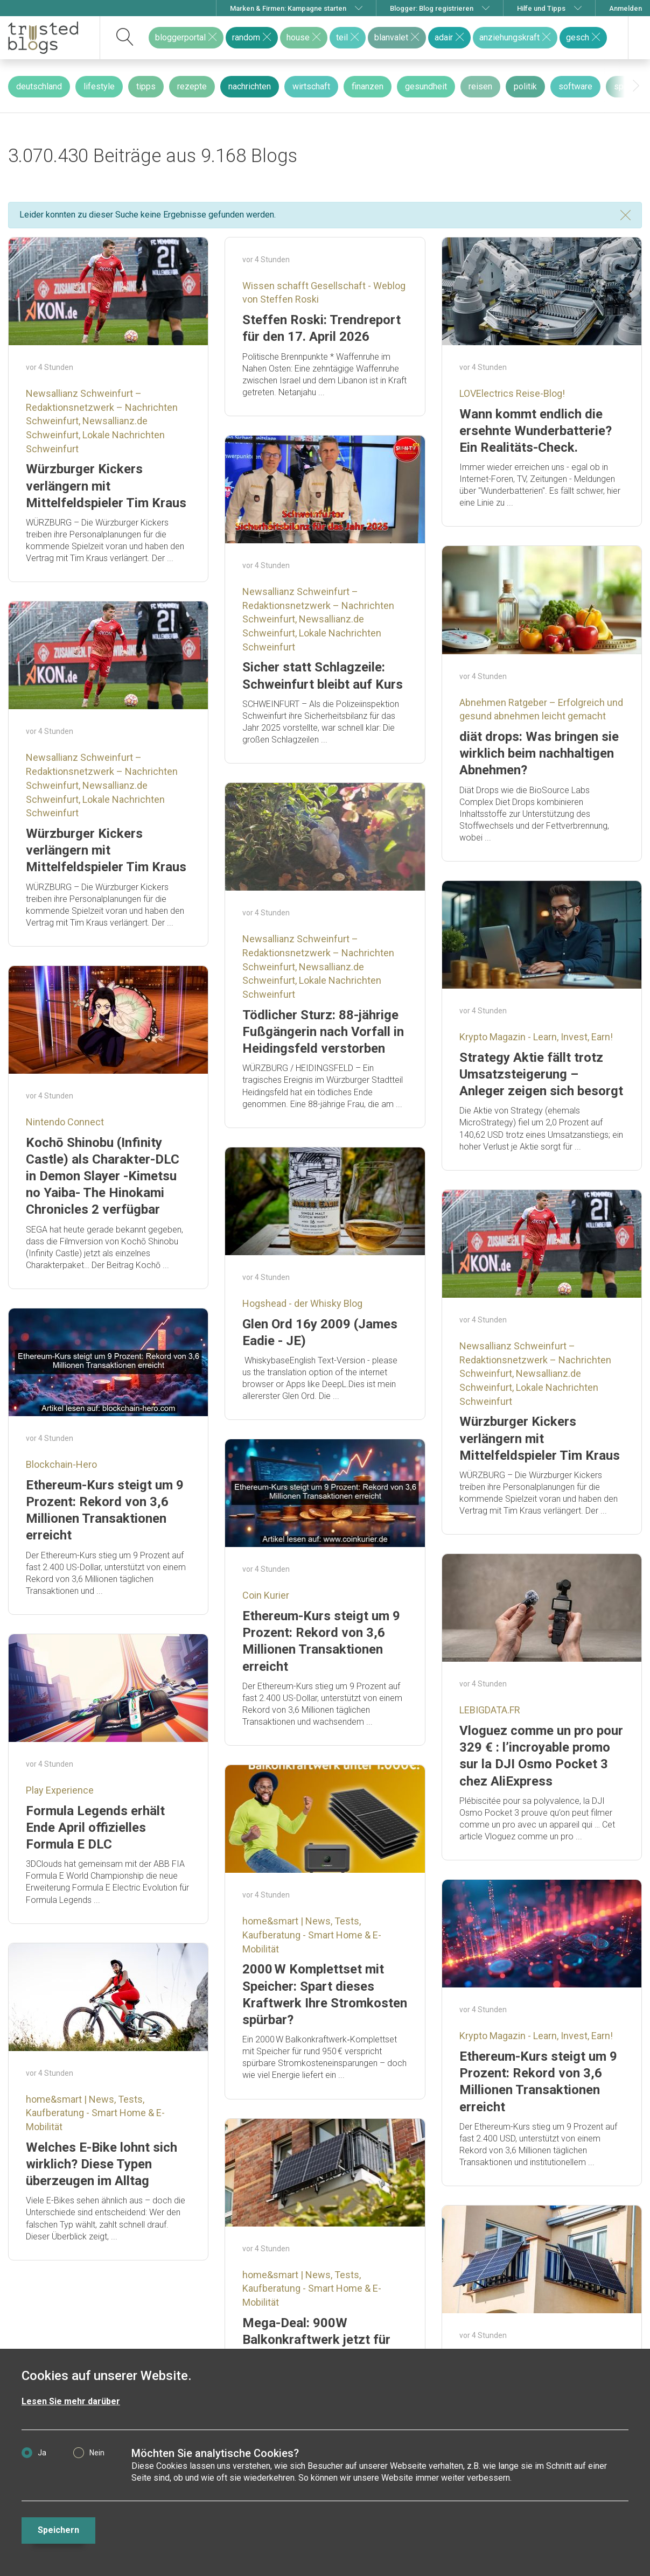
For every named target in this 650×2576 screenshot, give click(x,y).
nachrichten (249, 86)
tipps (146, 86)
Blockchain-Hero (61, 1464)
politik (525, 86)
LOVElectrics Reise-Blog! (512, 393)
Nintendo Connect (65, 1122)
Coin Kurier (265, 1595)
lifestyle (99, 86)
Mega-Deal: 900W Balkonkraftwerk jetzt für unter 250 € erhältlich (316, 2339)
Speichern (58, 2530)
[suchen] (125, 37)
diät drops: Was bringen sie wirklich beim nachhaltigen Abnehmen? (539, 753)
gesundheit (426, 86)
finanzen (367, 86)
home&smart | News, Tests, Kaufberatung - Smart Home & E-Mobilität (311, 1934)
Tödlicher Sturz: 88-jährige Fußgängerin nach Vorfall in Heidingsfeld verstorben (323, 1031)
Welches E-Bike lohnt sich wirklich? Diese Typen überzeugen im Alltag (101, 2164)
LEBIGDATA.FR (489, 1710)
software (575, 86)
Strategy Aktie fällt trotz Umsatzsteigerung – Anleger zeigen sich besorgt (541, 1074)
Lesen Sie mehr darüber (71, 2401)
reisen (480, 86)
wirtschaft (311, 86)
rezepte (192, 86)
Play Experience (60, 1790)
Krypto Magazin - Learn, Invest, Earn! (536, 1036)
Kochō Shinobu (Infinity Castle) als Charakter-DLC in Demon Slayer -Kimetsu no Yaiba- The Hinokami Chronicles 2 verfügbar (102, 1176)
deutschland (39, 86)
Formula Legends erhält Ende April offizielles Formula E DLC (95, 1827)
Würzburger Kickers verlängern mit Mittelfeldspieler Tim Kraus (106, 485)
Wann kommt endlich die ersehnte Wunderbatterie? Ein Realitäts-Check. (535, 431)
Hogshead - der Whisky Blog (302, 1303)
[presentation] (636, 86)
